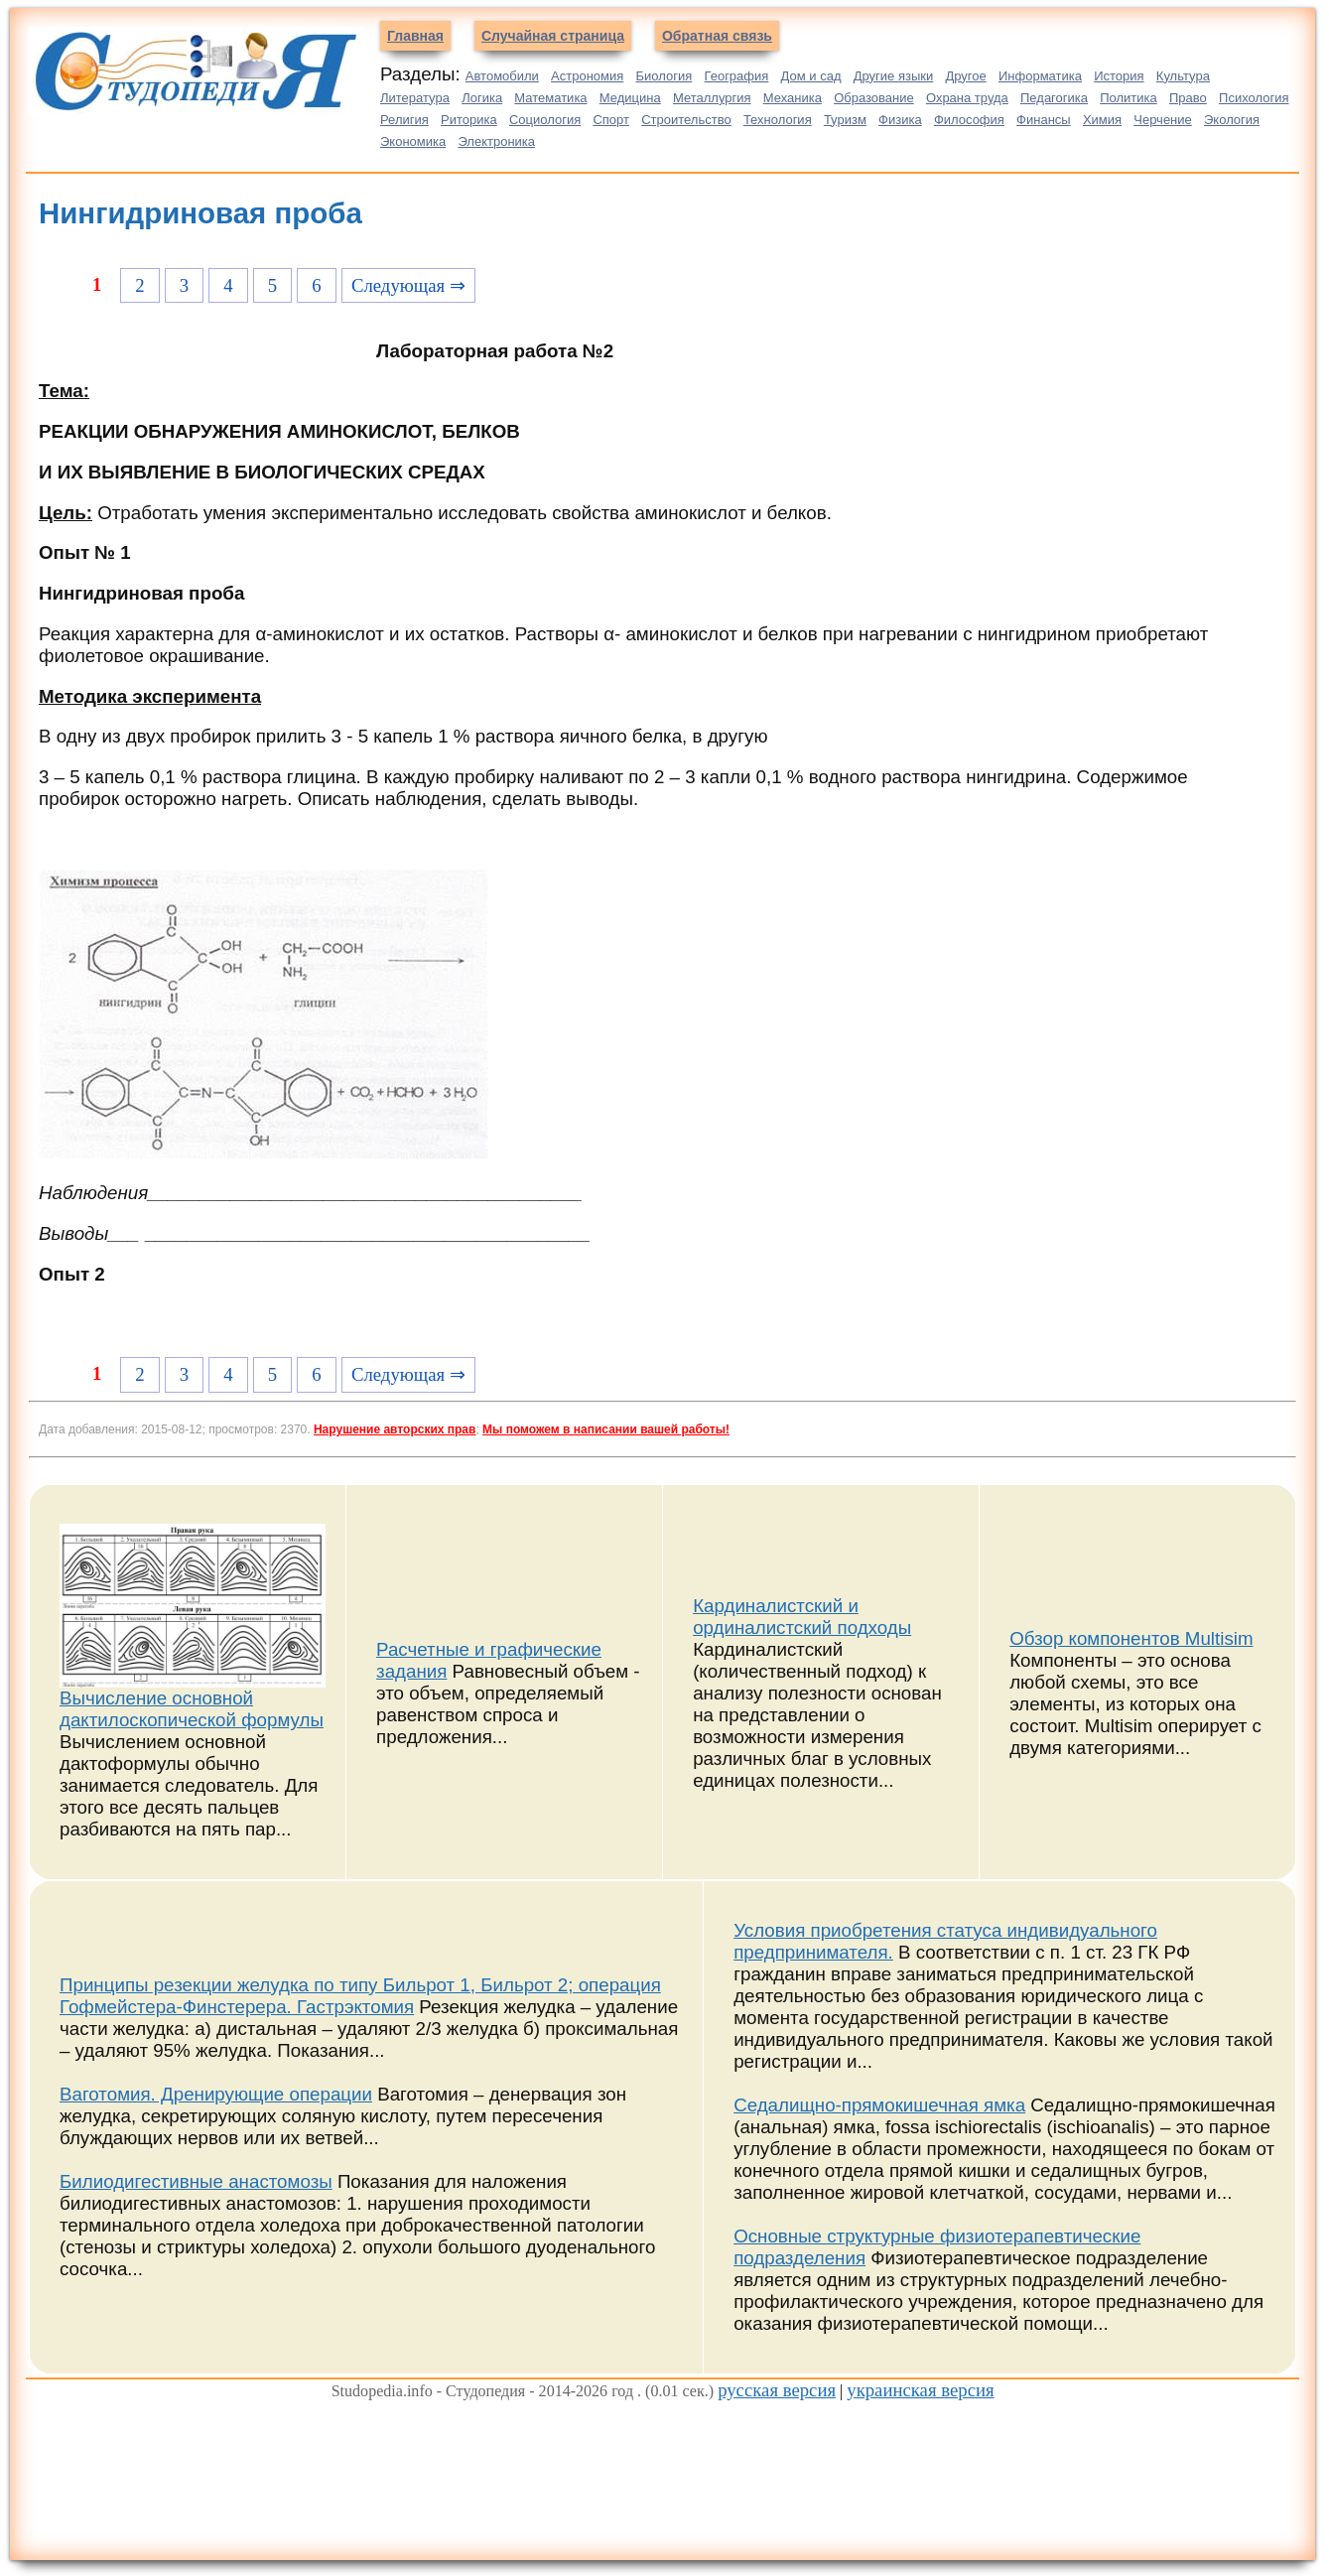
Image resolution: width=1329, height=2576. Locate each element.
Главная (415, 36)
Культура (1183, 75)
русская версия (777, 2389)
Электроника (496, 141)
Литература (415, 97)
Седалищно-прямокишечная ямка (879, 2105)
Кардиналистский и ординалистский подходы (802, 1616)
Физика (900, 119)
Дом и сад (811, 75)
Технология (777, 119)
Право (1188, 97)
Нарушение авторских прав (394, 1429)
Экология (1232, 119)
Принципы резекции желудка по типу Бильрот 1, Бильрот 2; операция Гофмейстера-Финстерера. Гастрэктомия (360, 1995)
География (737, 75)
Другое (965, 75)
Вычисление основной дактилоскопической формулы (192, 1709)
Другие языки (894, 75)
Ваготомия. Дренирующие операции (216, 2094)
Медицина (630, 97)
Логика (482, 97)
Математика (550, 97)
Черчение (1162, 119)
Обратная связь (717, 36)
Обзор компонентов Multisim (1131, 1638)
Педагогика (1054, 97)
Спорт (611, 119)
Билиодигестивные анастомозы (196, 2181)
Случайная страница (552, 36)
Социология (545, 119)
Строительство (686, 119)
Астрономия (587, 75)
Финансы (1043, 119)
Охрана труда (967, 97)
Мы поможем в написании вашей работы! (606, 1429)
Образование (874, 97)
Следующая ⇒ (408, 285)
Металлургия (712, 97)
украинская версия (920, 2389)
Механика (792, 97)
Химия (1102, 119)
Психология (1253, 97)
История (1118, 75)
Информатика (1040, 75)
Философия (969, 119)
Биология (664, 75)
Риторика (469, 119)
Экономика (413, 141)
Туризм (845, 119)
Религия (404, 119)
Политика (1128, 97)
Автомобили (502, 75)
